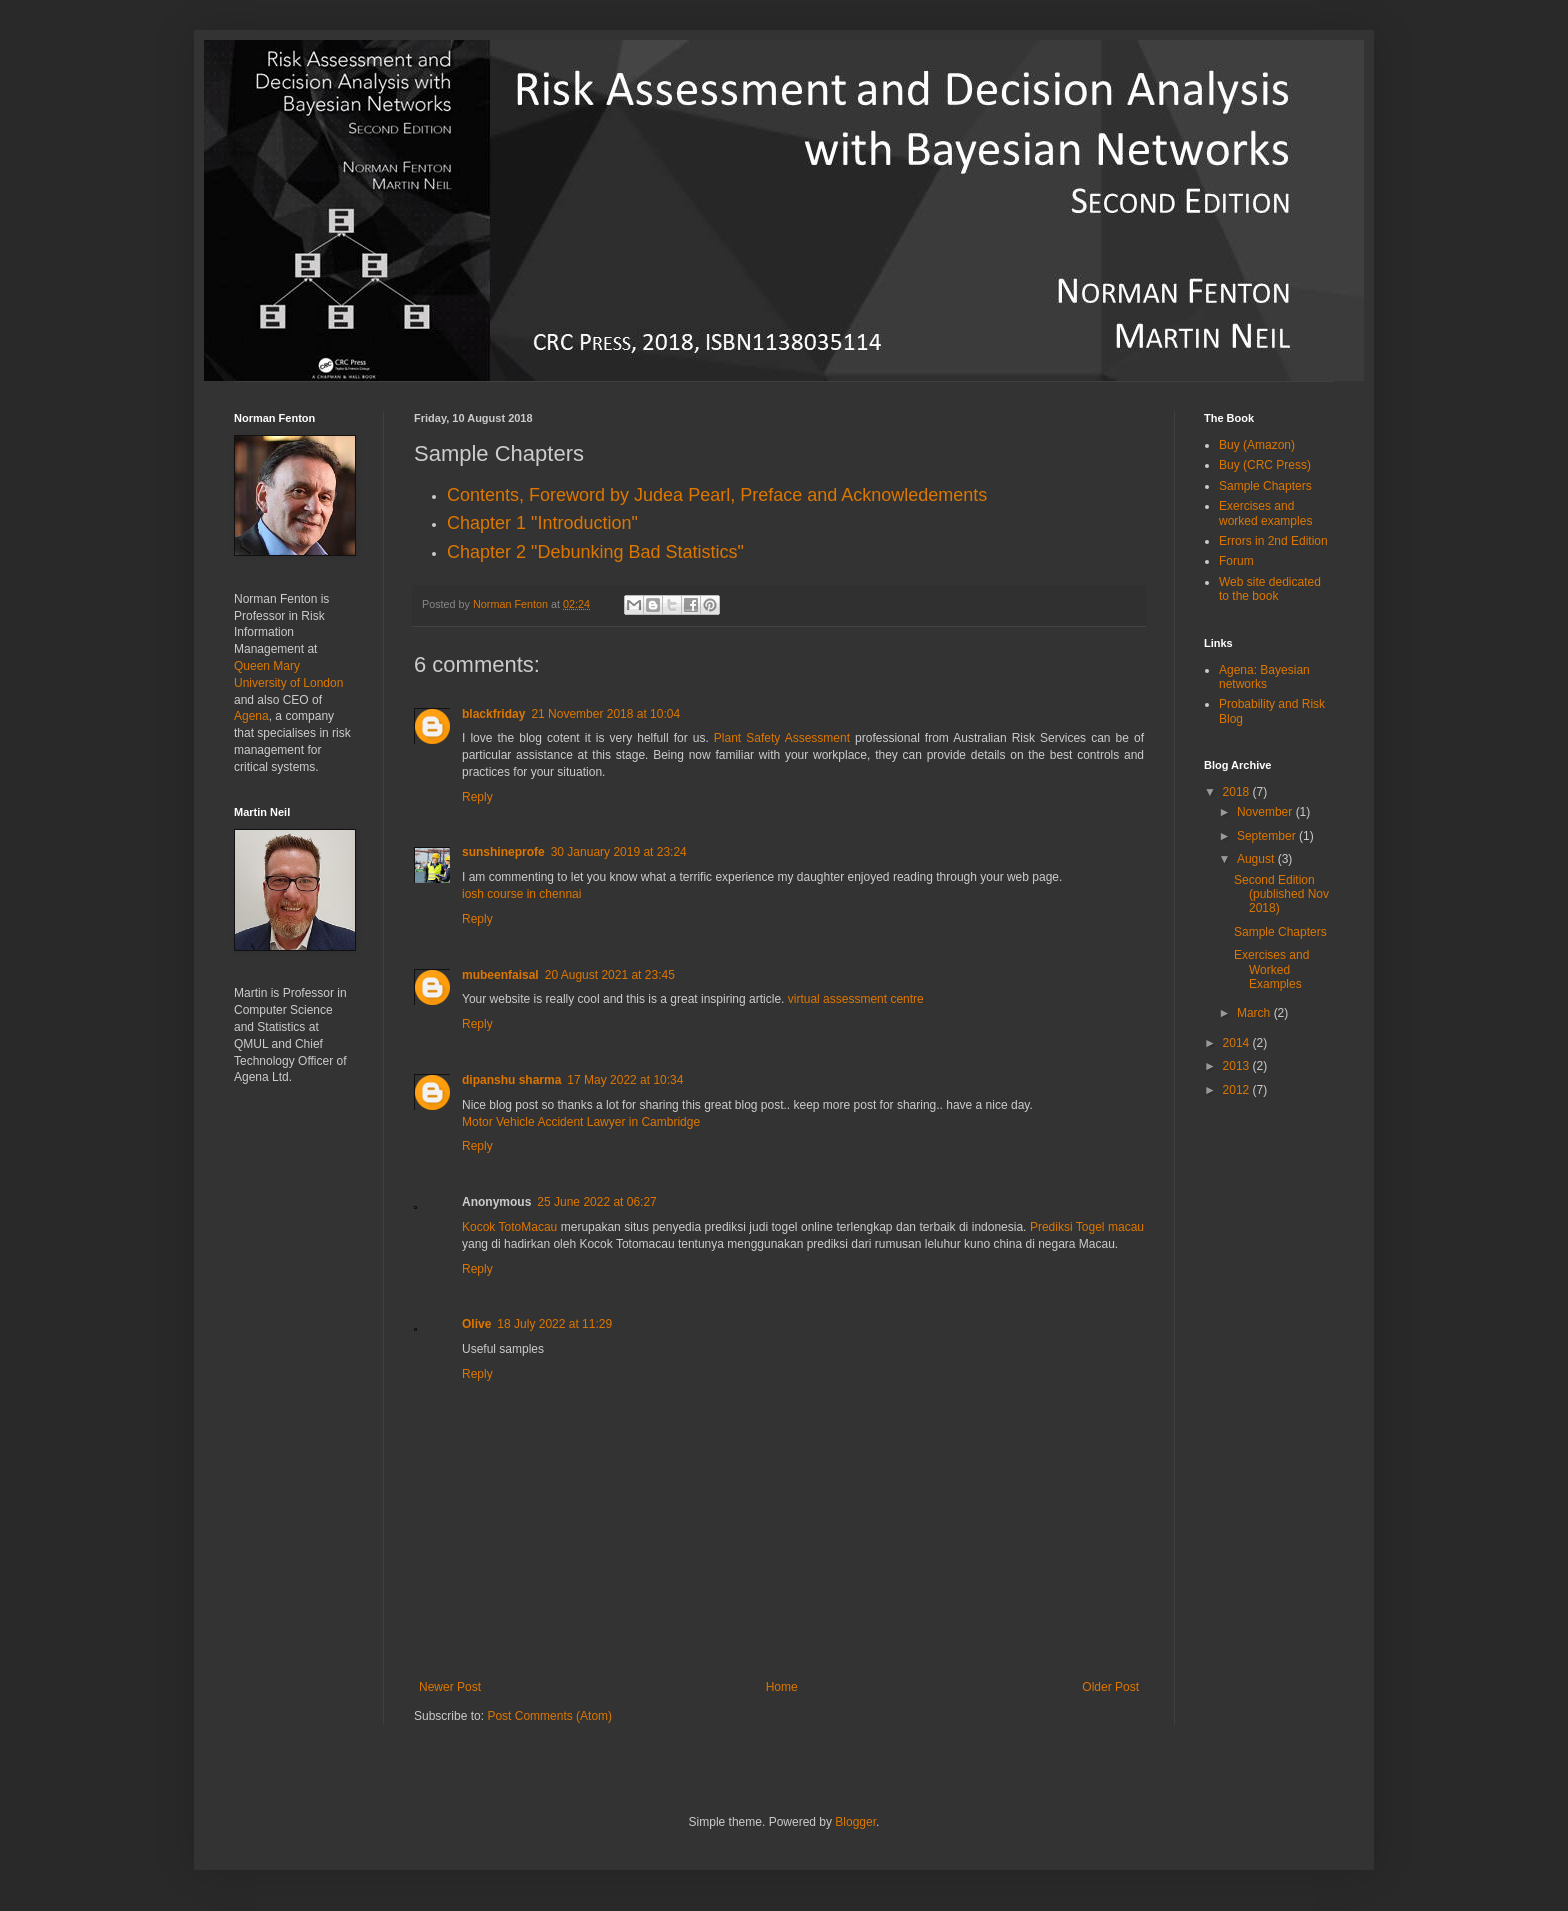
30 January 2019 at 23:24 (619, 852)
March (1255, 1013)
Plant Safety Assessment (782, 738)
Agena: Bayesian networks (1264, 677)
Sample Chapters (1265, 486)
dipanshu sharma (511, 1080)
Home (782, 1687)
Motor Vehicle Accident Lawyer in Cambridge (581, 1122)
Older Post (1110, 1687)
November (1266, 812)
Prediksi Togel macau (1087, 1227)
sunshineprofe (503, 852)
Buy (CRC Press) (1265, 465)
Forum (1236, 561)
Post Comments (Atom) (549, 1716)
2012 (1238, 1090)
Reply (477, 797)
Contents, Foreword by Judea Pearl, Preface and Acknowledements (717, 495)
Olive (476, 1324)
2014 (1238, 1043)
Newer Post (450, 1687)
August (1257, 859)
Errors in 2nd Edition (1273, 541)
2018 (1238, 792)
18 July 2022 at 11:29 (554, 1324)
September (1268, 836)
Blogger (855, 1822)
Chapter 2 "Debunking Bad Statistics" (595, 552)
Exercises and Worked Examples (1271, 969)
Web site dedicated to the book (1270, 589)
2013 (1238, 1066)
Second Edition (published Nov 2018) (1281, 894)
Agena (251, 716)
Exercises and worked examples (1265, 513)
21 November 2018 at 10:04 (605, 714)
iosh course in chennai (521, 894)
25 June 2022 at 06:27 (596, 1202)
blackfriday (493, 714)
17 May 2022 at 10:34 (625, 1080)
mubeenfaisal (500, 975)
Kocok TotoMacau (509, 1227)
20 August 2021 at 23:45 (610, 975)
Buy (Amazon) (1257, 445)
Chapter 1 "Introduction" (542, 523)
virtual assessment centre (856, 999)
